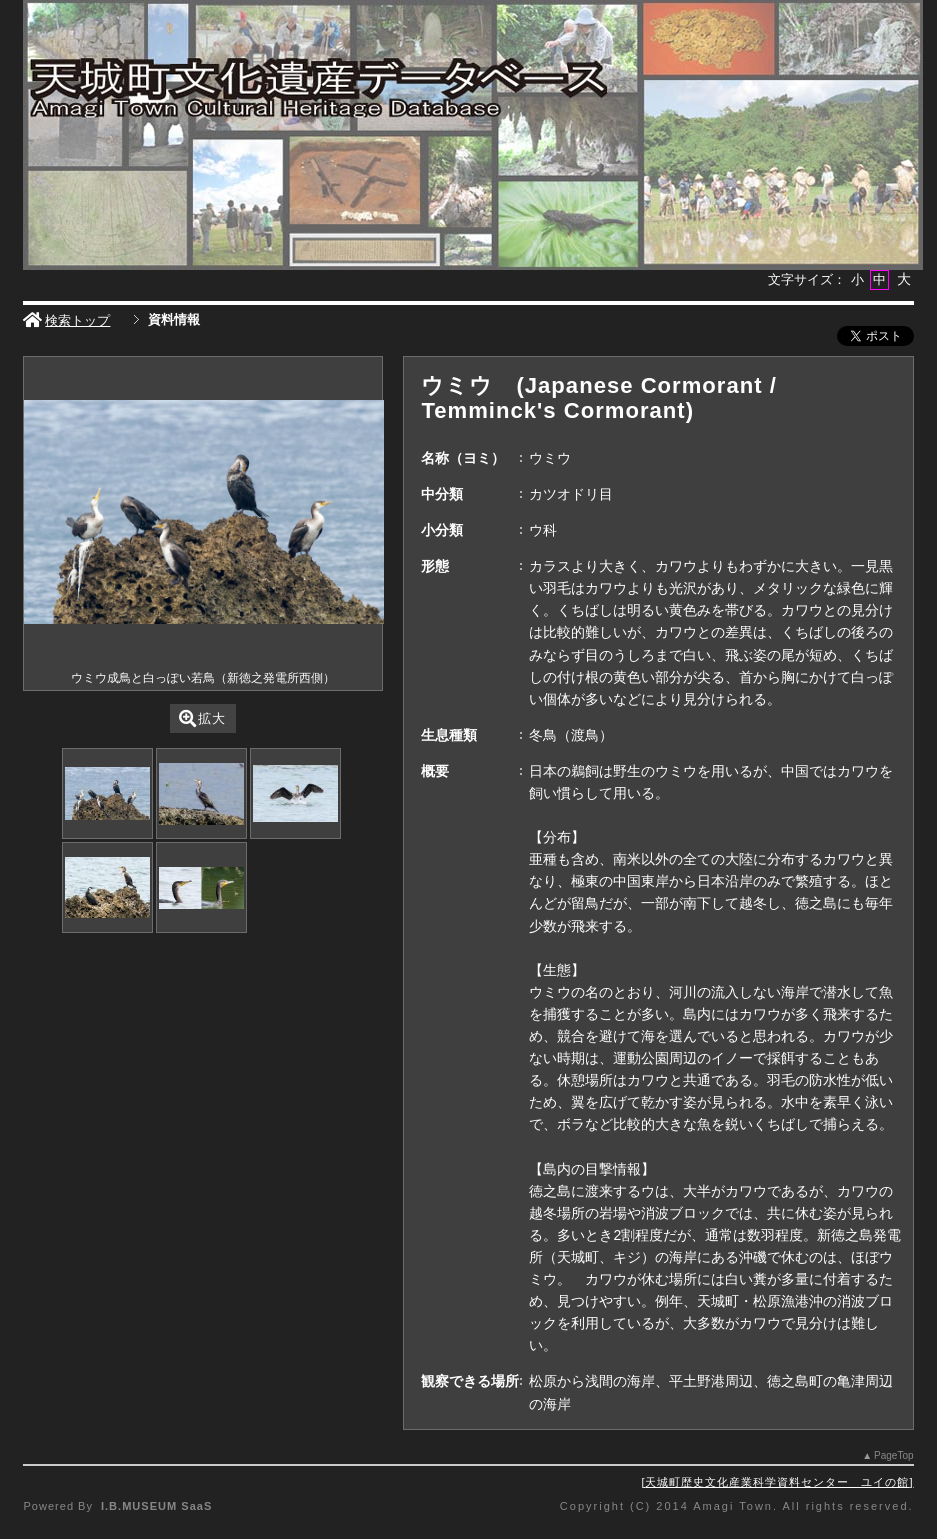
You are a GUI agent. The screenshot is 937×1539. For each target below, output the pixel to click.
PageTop (893, 1455)
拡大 (202, 718)
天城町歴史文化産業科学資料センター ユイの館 (777, 1482)
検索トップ (66, 320)
